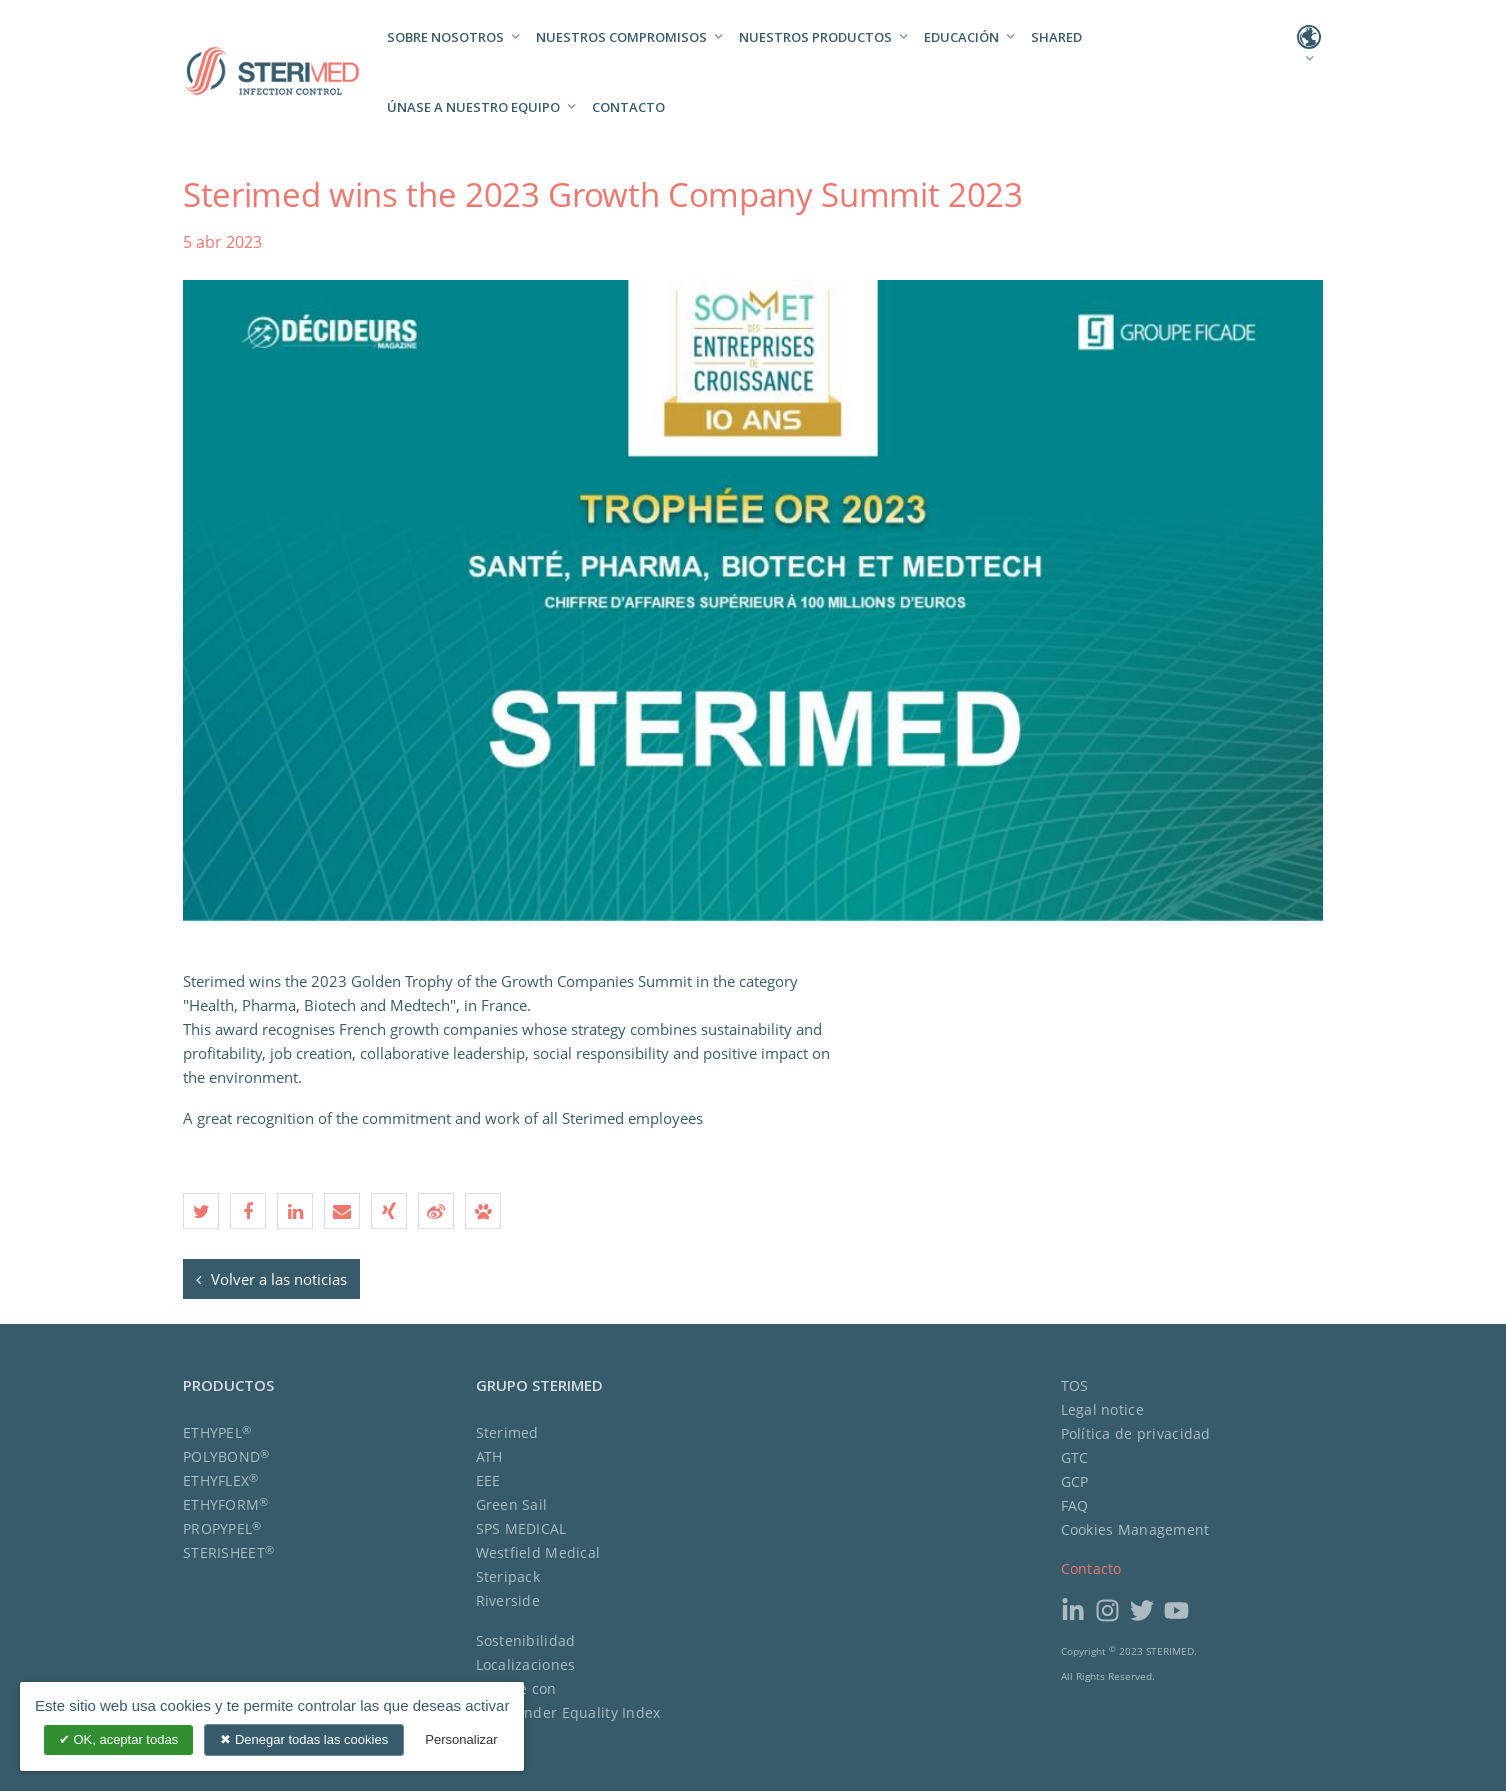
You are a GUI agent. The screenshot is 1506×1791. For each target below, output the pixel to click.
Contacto (628, 107)
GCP (1075, 1481)
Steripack (508, 1576)
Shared (1056, 37)
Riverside (508, 1600)
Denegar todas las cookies (304, 1739)
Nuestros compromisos (621, 37)
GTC (1075, 1457)
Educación (961, 37)
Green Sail (512, 1504)
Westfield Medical (538, 1552)
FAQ (1075, 1505)
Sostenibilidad (526, 1640)
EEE (488, 1480)
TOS (1075, 1385)
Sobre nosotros (445, 37)
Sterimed (507, 1432)
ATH (489, 1456)
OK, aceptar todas (118, 1739)
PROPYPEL (222, 1528)
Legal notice (1102, 1409)
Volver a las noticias (271, 1279)
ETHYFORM (226, 1504)
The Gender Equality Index (568, 1712)
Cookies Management (1135, 1529)
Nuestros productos (815, 37)
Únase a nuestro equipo (473, 107)
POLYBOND (226, 1456)
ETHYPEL (217, 1432)
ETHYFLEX (221, 1480)
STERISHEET (228, 1552)
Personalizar (461, 1739)
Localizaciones (526, 1664)
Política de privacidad (1136, 1433)
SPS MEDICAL (521, 1528)
